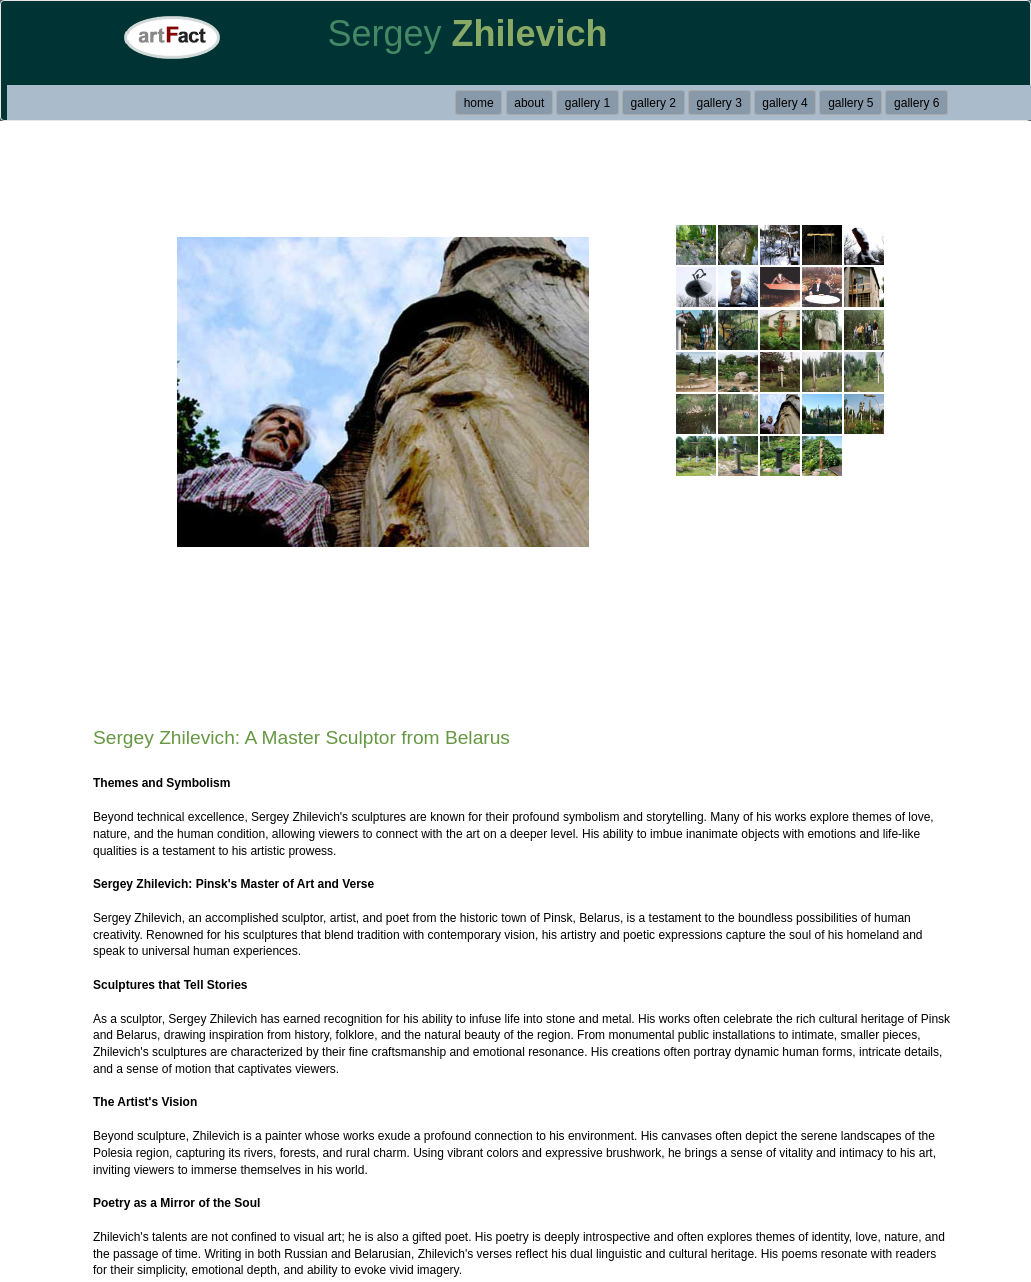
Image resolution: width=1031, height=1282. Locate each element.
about (529, 103)
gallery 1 (587, 103)
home (479, 103)
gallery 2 (653, 103)
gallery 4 (784, 103)
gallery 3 (718, 103)
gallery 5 (850, 103)
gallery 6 (916, 103)
